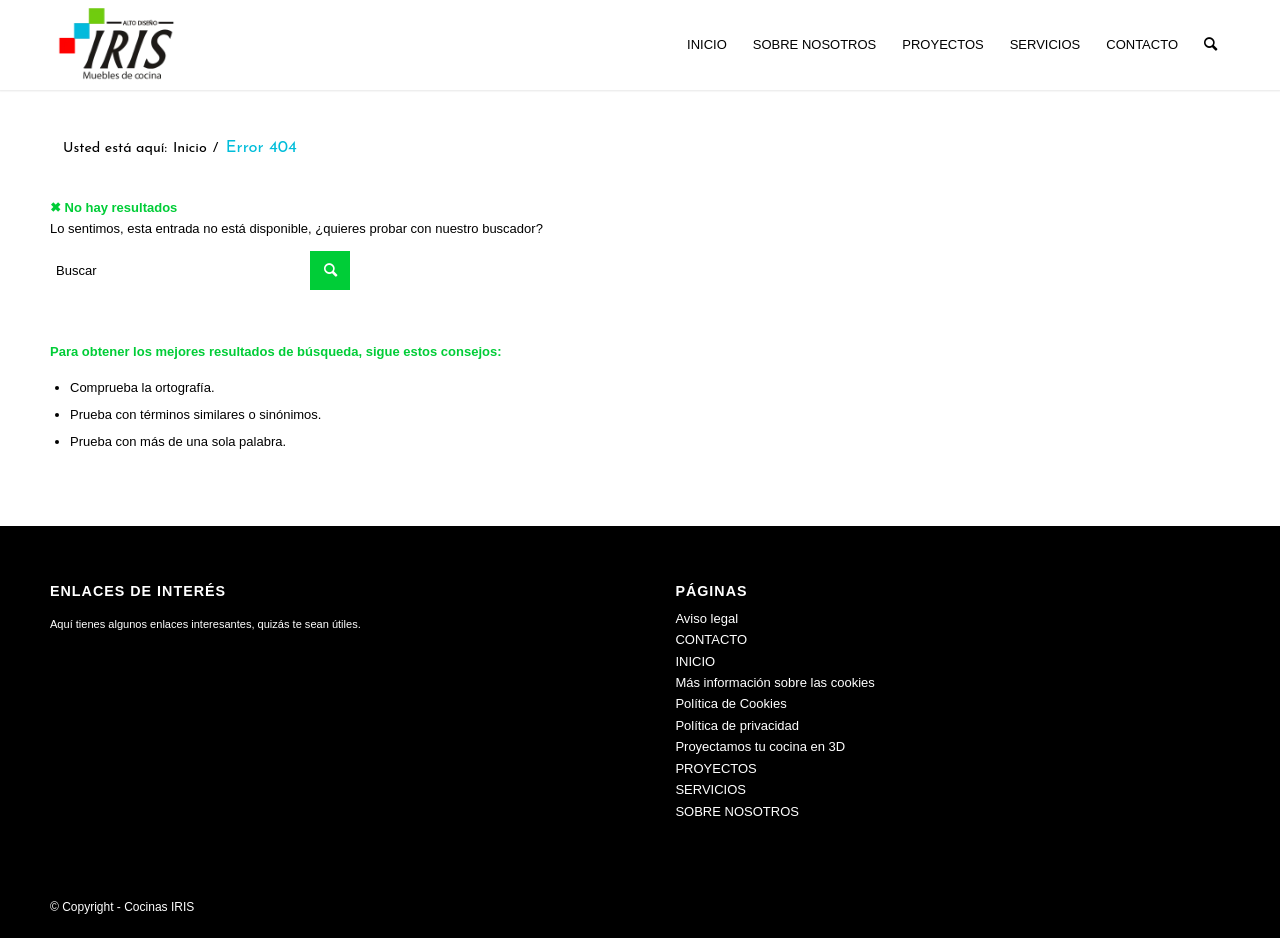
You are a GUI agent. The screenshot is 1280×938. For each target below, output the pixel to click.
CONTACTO (711, 639)
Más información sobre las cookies (774, 682)
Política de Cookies (730, 703)
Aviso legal (706, 618)
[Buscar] (1210, 45)
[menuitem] (707, 45)
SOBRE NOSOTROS (737, 811)
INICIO (695, 661)
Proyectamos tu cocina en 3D (760, 746)
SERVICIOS (710, 789)
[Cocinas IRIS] (116, 45)
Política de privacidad (737, 725)
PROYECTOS (715, 768)
